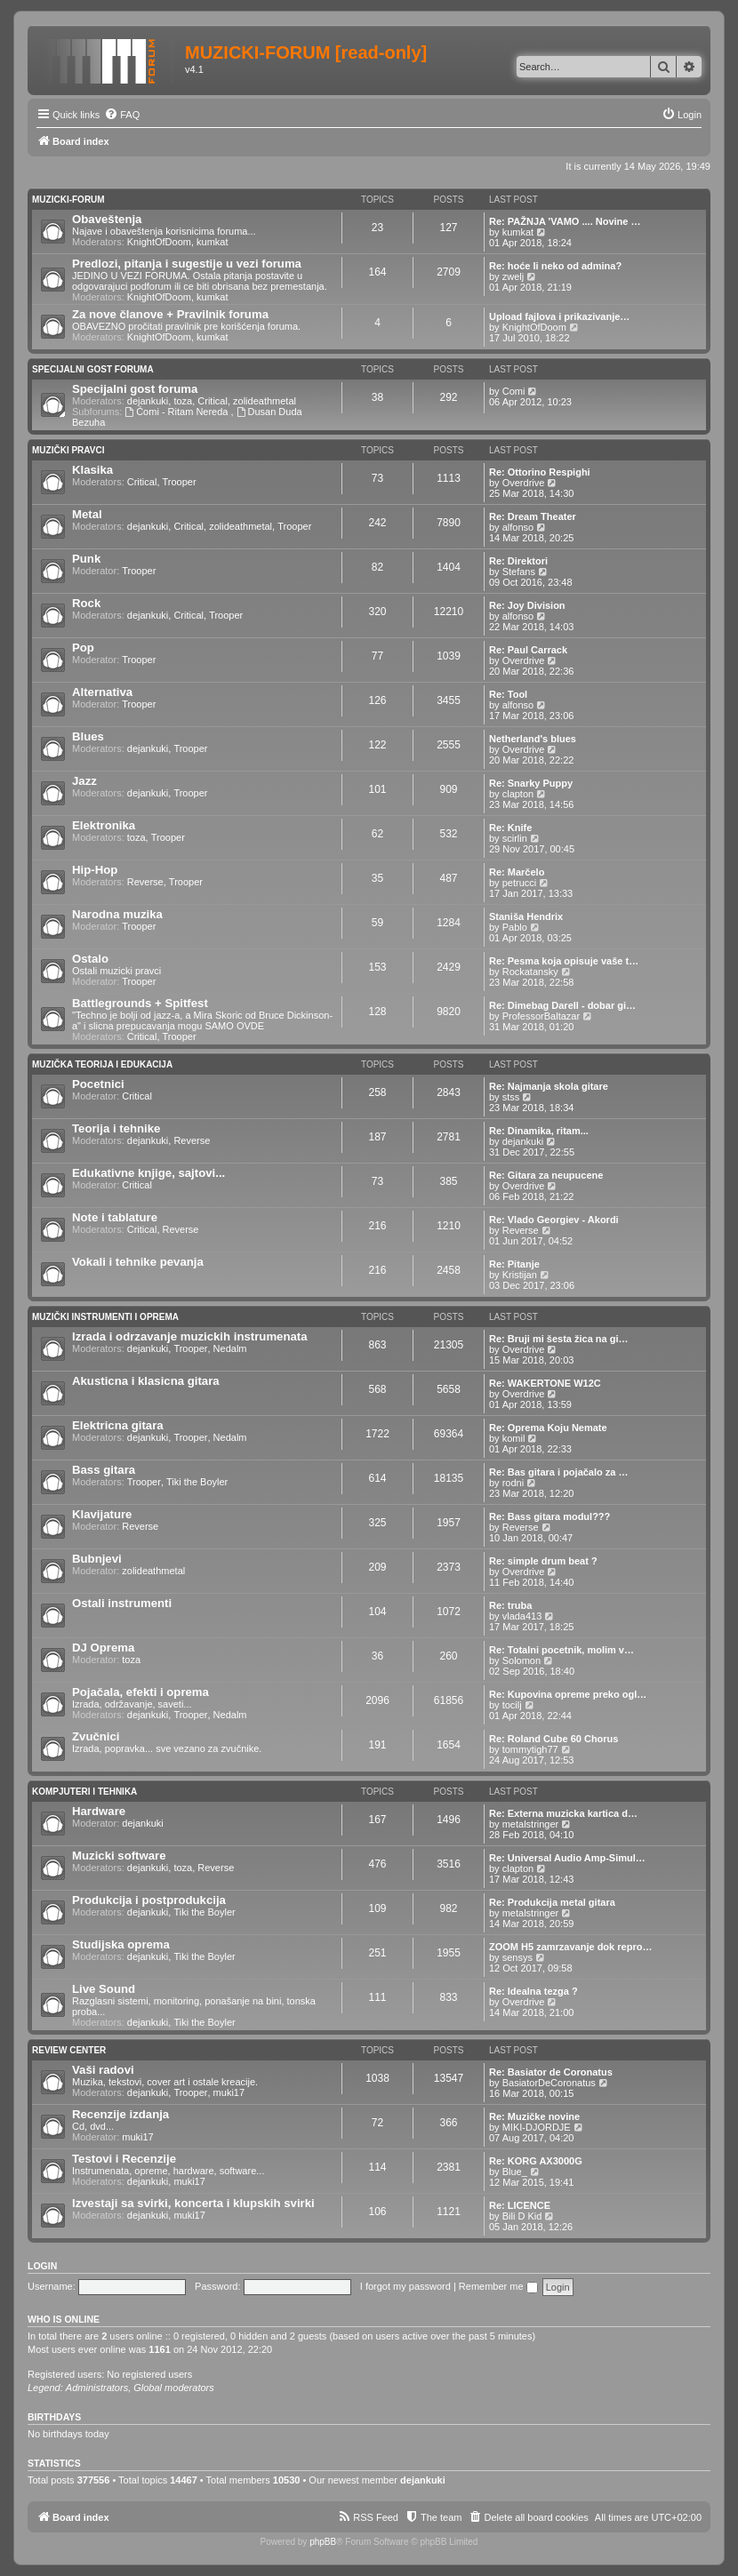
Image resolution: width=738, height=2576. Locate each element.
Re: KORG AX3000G (535, 2161)
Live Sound (103, 1989)
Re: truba (510, 1605)
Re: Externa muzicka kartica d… (563, 1813)
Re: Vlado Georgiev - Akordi (554, 1219)
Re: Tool (508, 694)
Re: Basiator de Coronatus (551, 2072)
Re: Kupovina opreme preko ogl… (567, 1694)
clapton (517, 793)
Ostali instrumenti (122, 1603)
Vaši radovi (103, 2069)
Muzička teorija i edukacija (102, 1064)
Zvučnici (96, 1736)
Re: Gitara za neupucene (546, 1175)
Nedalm (230, 1348)
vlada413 (522, 1616)
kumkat (212, 241)
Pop (83, 647)
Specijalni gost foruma (93, 369)
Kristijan (519, 1274)
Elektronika (103, 825)
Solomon (521, 1660)
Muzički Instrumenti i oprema (105, 1317)
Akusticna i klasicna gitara (146, 1381)
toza (182, 401)
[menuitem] (122, 114)
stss (511, 1097)
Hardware (98, 1811)
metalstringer (530, 1824)
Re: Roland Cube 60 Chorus (553, 1738)
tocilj (512, 1705)
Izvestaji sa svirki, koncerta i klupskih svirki (193, 2203)
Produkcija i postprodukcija (149, 1900)
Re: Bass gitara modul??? (549, 1516)
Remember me (498, 2286)
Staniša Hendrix (526, 916)
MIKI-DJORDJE (536, 2127)
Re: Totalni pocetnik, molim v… (561, 1649)
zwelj (513, 276)
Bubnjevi (97, 1558)
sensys (517, 1957)
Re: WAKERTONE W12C (545, 1383)
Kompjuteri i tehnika (84, 1791)
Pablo (514, 927)
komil (513, 1438)
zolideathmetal (264, 401)
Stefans (518, 571)
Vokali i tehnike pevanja (138, 1261)
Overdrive (523, 482)
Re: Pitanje (514, 1264)
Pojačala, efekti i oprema (140, 1692)
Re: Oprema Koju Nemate (548, 1427)
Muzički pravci (68, 450)
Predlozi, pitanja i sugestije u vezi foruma (186, 263)
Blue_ (514, 2171)
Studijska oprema (121, 1944)
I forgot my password (405, 2286)
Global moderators (173, 2387)
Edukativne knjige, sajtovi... (148, 1173)
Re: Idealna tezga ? (533, 1991)
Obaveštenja (106, 219)
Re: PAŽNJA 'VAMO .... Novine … (564, 221)
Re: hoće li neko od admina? (555, 265)
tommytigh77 (530, 1749)
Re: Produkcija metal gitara (552, 1902)
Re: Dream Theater (532, 516)
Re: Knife (510, 827)
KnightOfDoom (159, 241)
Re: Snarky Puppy (531, 783)
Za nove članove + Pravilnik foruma (170, 314)
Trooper (180, 481)
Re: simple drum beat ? (543, 1561)
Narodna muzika (117, 914)
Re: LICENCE (519, 2205)
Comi (513, 391)
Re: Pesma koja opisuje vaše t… (563, 961)
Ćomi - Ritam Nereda (177, 411)
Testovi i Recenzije (124, 2158)
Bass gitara (103, 1469)
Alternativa (102, 692)
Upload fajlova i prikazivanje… (559, 316)
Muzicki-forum (68, 199)
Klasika (92, 469)
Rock (86, 603)
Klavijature (102, 1514)
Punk (86, 558)
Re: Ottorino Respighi (539, 472)
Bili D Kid (522, 2216)
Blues (88, 736)
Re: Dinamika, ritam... (539, 1130)
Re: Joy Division (527, 605)
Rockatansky (530, 971)
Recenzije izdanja (120, 2114)
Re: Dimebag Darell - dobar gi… (562, 1005)
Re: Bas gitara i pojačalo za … (559, 1472)
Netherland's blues (532, 738)
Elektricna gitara (118, 1425)
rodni (513, 1482)
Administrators (97, 2387)
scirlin (514, 838)
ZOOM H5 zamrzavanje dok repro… (570, 1946)
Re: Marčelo (516, 872)
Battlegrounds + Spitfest (140, 1003)
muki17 (229, 2092)
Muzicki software (119, 1855)
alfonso (517, 527)
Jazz (84, 781)
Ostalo (90, 958)
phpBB (322, 2542)
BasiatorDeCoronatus (549, 2082)
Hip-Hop (94, 869)
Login (42, 2265)
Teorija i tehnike (116, 1128)
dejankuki (147, 401)
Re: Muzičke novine (534, 2116)
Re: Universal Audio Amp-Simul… (567, 1857)
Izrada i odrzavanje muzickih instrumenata (190, 1336)
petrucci (519, 882)
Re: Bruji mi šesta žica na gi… (559, 1338)
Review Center (69, 2050)
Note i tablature (114, 1217)
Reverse (145, 881)
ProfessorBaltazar (541, 1016)
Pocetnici (98, 1084)
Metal (87, 514)
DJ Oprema (103, 1647)
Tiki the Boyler (197, 1481)
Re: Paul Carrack (528, 649)
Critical (212, 401)
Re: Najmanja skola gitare (548, 1086)
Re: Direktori (518, 561)
